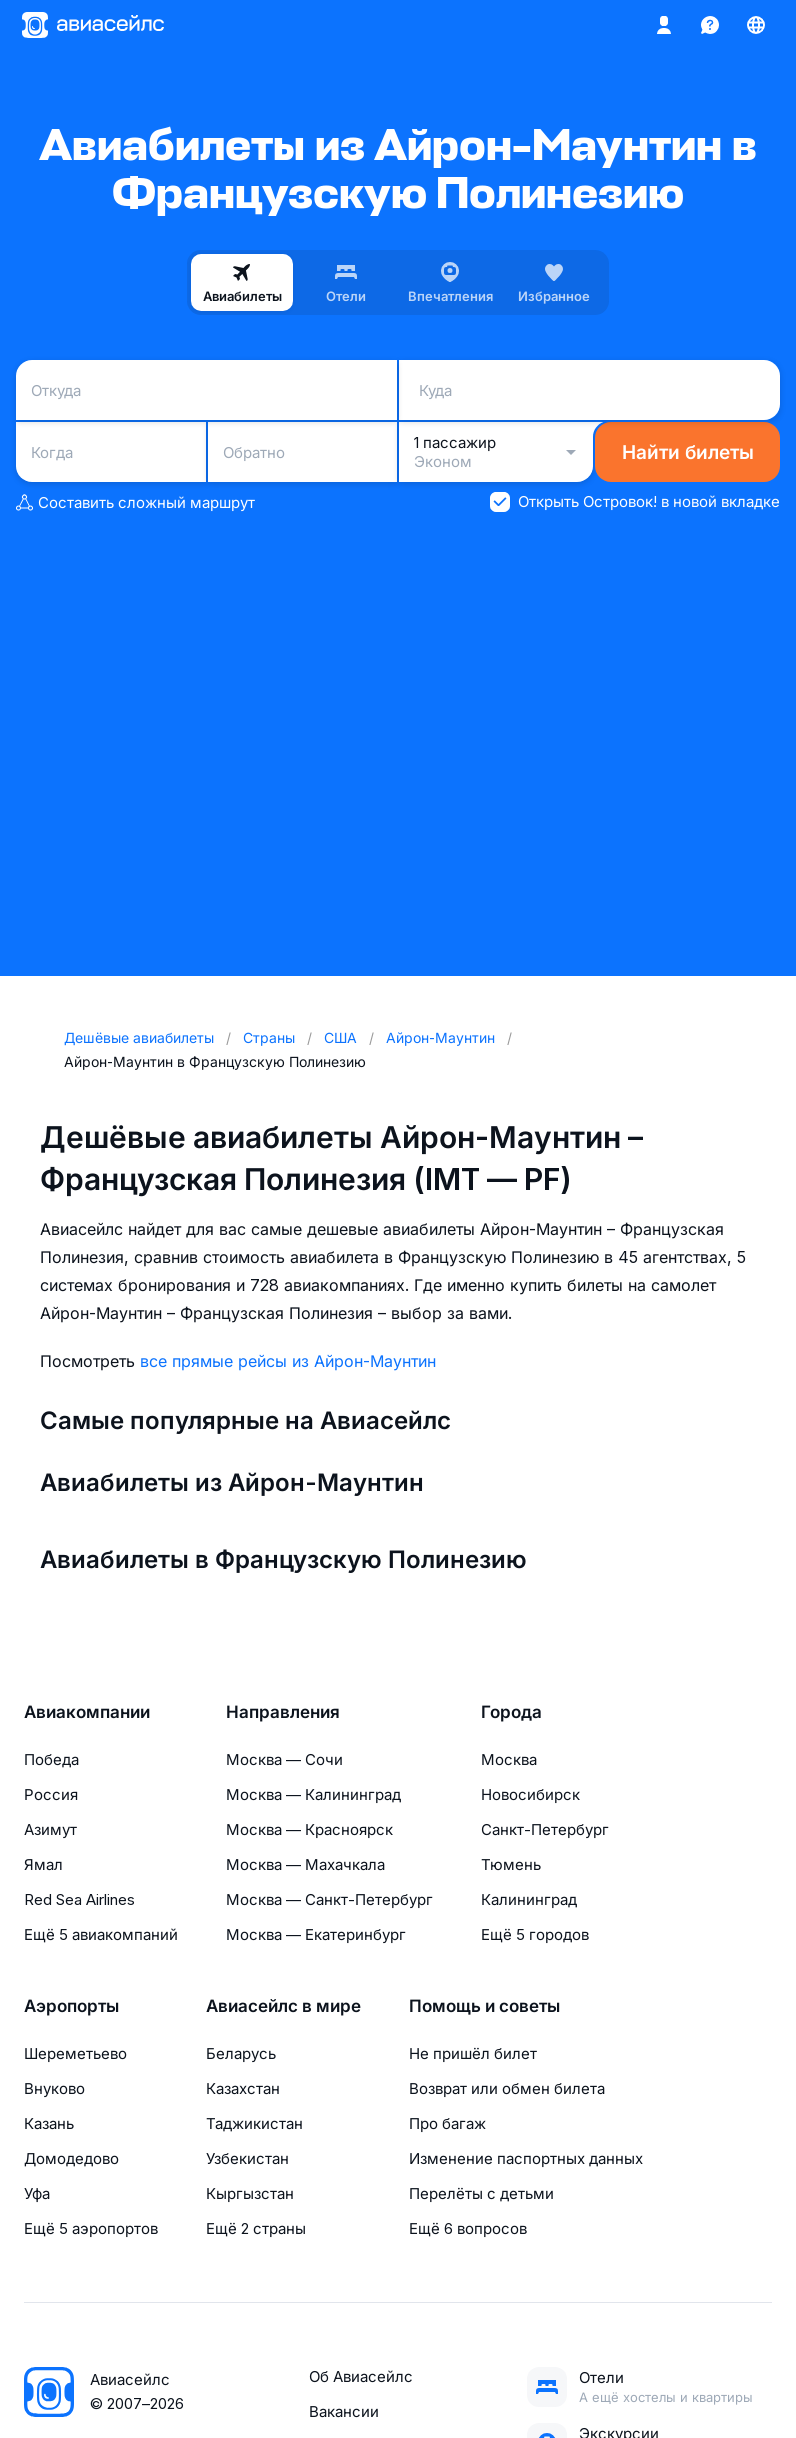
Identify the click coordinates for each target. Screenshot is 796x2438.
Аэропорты (71, 2006)
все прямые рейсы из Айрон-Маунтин (288, 1361)
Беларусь (241, 2053)
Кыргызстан (250, 2193)
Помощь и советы (484, 2006)
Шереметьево (75, 2053)
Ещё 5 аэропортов (91, 2228)
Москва (509, 1759)
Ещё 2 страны (256, 2228)
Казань (49, 2123)
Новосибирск (530, 1794)
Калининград (529, 1899)
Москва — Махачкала (305, 1864)
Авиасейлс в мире (283, 2006)
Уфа (37, 2193)
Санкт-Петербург (545, 1829)
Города (511, 1712)
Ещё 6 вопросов (468, 2228)
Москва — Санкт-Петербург (329, 1899)
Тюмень (511, 1864)
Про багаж (447, 2123)
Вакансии (344, 2411)
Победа (51, 1759)
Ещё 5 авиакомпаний (101, 1934)
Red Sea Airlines (79, 1899)
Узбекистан (247, 2158)
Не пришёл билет (473, 2053)
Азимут (50, 1829)
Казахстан (243, 2088)
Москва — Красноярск (309, 1829)
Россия (51, 1794)
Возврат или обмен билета (507, 2088)
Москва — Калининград (313, 1794)
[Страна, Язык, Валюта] (756, 25)
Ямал (43, 1864)
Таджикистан (254, 2123)
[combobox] (206, 390)
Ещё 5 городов (535, 1934)
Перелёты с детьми (481, 2193)
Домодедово (71, 2158)
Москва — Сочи (284, 1759)
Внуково (54, 2088)
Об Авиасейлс (361, 2376)
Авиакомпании (87, 1712)
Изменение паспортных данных (526, 2158)
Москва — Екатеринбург (316, 1934)
